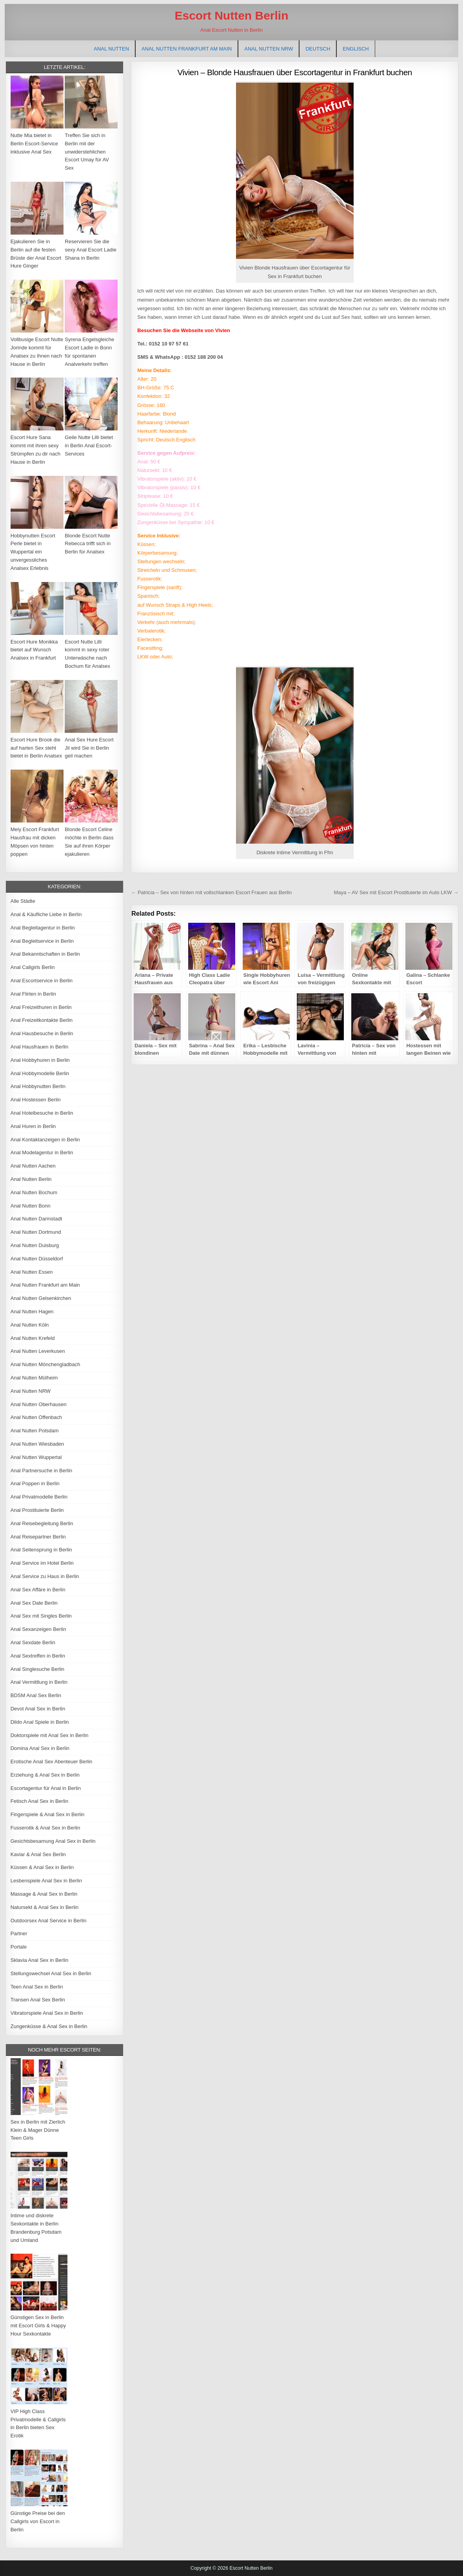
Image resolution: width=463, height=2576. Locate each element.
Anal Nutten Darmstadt (36, 1219)
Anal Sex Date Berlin (34, 1603)
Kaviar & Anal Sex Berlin (38, 1854)
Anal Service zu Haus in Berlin (45, 1576)
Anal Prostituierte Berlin (37, 1510)
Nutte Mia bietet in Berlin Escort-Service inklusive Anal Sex (34, 143)
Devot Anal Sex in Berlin (38, 1709)
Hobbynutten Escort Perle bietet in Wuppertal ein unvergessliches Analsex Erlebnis (33, 552)
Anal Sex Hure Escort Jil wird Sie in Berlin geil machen (89, 748)
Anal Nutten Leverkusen (38, 1351)
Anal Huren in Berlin (33, 1126)
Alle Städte (23, 901)
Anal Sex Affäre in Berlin (38, 1590)
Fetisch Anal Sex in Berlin (39, 1801)
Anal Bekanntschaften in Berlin (45, 954)
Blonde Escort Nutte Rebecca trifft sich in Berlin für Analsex (88, 544)
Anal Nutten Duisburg (35, 1245)
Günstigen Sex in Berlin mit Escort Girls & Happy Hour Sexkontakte (38, 2325)
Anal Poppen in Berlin (35, 1483)
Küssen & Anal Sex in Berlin (42, 1867)
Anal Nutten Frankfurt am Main (187, 49)
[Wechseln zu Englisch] (355, 48)
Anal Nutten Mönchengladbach (45, 1364)
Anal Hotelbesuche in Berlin (42, 1113)
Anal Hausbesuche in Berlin (42, 1033)
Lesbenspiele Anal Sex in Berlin (46, 1881)
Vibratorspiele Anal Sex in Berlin (47, 2013)
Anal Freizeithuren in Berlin (41, 1007)
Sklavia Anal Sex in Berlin (39, 1960)
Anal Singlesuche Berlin (37, 1669)
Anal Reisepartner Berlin (38, 1537)
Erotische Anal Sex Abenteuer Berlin (52, 1761)
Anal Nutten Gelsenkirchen (41, 1298)
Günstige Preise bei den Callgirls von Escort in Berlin (38, 2521)
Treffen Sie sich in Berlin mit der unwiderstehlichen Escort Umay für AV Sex (87, 151)
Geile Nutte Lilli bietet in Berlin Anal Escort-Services (89, 445)
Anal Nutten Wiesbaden (37, 1444)
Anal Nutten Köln (30, 1325)
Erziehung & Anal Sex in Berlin (45, 1775)
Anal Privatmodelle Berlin (39, 1497)
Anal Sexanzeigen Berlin (38, 1629)
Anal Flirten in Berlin (33, 994)
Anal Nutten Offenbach (36, 1417)
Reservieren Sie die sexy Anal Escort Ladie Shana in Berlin (90, 250)
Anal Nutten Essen (32, 1272)
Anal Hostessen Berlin (36, 1100)
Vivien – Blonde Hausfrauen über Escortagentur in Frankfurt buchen (294, 72)
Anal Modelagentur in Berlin (42, 1152)
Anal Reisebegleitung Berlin (42, 1523)
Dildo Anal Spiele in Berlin (40, 1722)
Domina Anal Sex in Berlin (40, 1748)
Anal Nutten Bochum (34, 1192)
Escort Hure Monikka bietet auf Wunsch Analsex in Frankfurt (34, 650)
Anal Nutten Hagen (32, 1311)
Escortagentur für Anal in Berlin (46, 1788)
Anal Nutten (111, 49)
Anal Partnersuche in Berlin (42, 1470)
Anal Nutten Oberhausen (39, 1404)
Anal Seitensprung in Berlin (41, 1550)
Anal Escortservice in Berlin (42, 980)
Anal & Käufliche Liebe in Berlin (46, 914)
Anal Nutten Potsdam (35, 1431)
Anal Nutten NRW (268, 49)
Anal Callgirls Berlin (33, 967)
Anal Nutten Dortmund (36, 1232)
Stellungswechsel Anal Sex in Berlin (51, 1973)
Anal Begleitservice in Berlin (42, 941)
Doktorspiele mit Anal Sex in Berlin (50, 1735)
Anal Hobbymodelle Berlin (40, 1073)
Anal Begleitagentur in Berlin (43, 928)
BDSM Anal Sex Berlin (36, 1695)
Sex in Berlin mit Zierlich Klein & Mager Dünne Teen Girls (38, 2130)
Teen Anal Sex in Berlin (37, 1987)
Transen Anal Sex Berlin (38, 2000)
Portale (19, 1947)
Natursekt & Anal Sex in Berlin (44, 1907)
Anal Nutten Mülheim (34, 1378)
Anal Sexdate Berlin (33, 1642)
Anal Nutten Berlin (31, 1179)
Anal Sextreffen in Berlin (38, 1656)
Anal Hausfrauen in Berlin (39, 1047)
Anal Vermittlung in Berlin (39, 1682)
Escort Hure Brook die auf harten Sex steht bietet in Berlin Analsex (36, 748)
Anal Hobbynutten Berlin (38, 1086)
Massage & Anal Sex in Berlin (44, 1894)
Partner (19, 1933)
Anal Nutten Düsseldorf (37, 1259)
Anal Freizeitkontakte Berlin (42, 1020)
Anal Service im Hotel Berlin (42, 1563)
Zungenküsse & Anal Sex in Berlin (49, 2026)
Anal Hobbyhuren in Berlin (40, 1060)
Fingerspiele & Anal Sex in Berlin (48, 1814)
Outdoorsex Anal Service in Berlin (49, 1920)
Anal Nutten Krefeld (33, 1338)
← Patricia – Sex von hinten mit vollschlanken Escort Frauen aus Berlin (211, 892)
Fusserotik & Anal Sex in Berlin (45, 1828)
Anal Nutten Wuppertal (36, 1457)
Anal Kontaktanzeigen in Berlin (45, 1139)
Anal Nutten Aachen (33, 1166)
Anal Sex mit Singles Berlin (41, 1616)
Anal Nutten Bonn (31, 1206)
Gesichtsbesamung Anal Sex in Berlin (53, 1841)
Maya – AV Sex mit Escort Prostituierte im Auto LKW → (396, 892)
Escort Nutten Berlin (231, 15)
